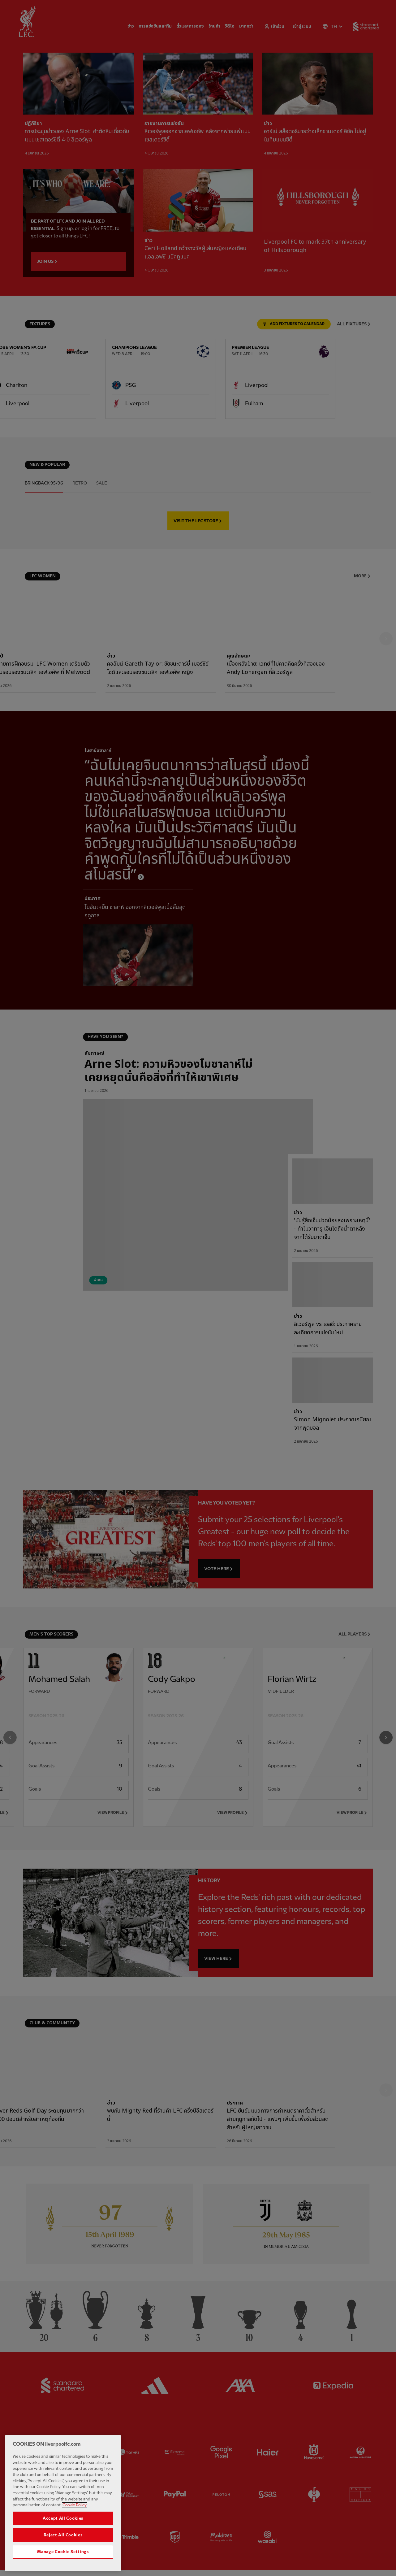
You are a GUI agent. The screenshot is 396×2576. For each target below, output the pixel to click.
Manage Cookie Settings (62, 2552)
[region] (63, 2503)
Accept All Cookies (63, 2518)
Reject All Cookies (63, 2535)
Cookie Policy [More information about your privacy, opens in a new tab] (74, 2505)
